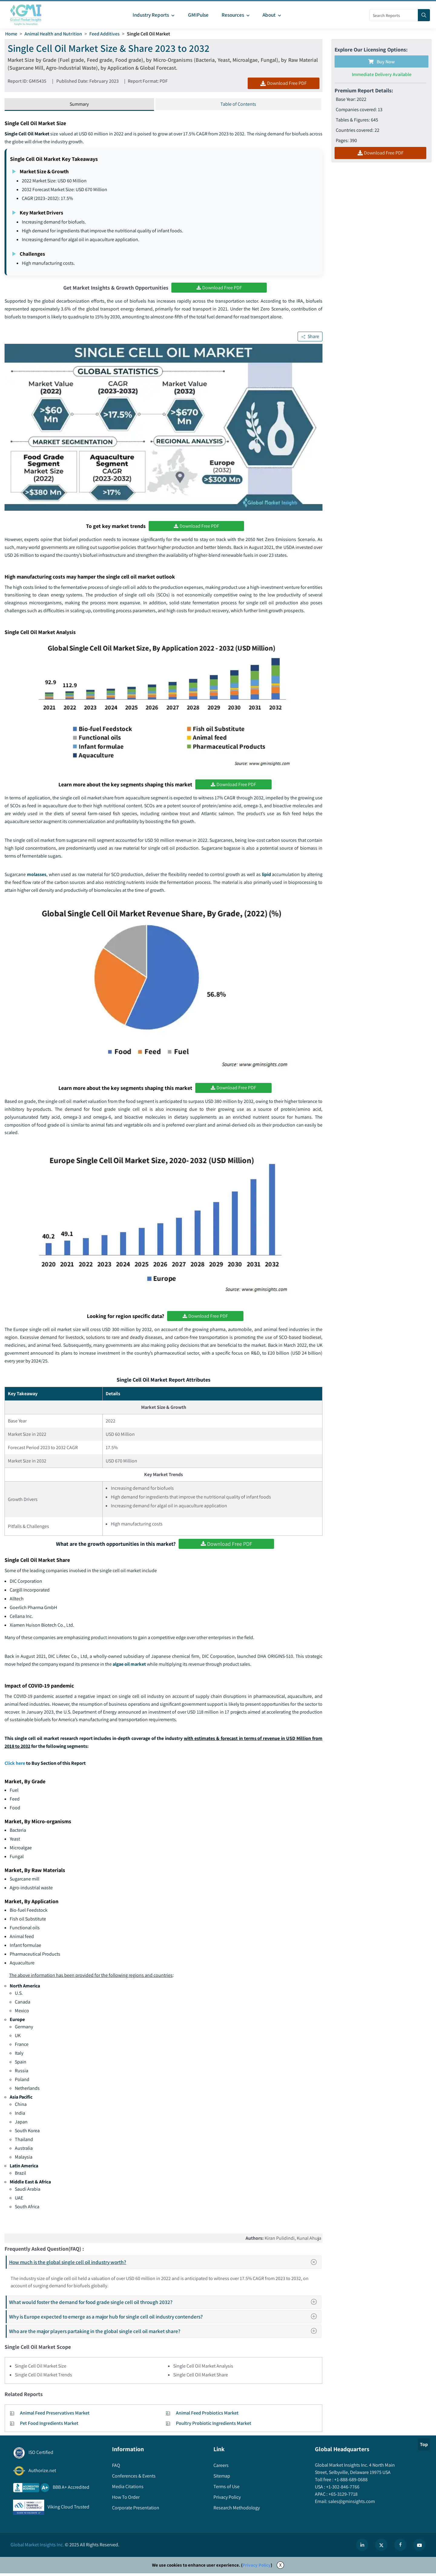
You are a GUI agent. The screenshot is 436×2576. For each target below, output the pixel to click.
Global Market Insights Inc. (37, 2547)
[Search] (424, 15)
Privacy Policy (257, 2567)
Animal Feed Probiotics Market (207, 2415)
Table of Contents (238, 104)
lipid (266, 876)
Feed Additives (105, 34)
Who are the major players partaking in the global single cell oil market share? (164, 2333)
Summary (79, 104)
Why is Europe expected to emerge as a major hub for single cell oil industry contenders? (164, 2318)
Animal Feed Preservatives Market (55, 2415)
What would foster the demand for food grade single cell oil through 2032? (164, 2304)
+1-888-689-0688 (350, 2482)
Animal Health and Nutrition (54, 34)
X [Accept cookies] (280, 2567)
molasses (37, 876)
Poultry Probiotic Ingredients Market (213, 2425)
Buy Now (381, 61)
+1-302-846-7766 (342, 2489)
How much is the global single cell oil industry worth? (165, 2264)
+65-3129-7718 (343, 2496)
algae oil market (130, 1666)
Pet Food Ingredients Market (49, 2425)
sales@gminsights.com (351, 2504)
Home (11, 34)
